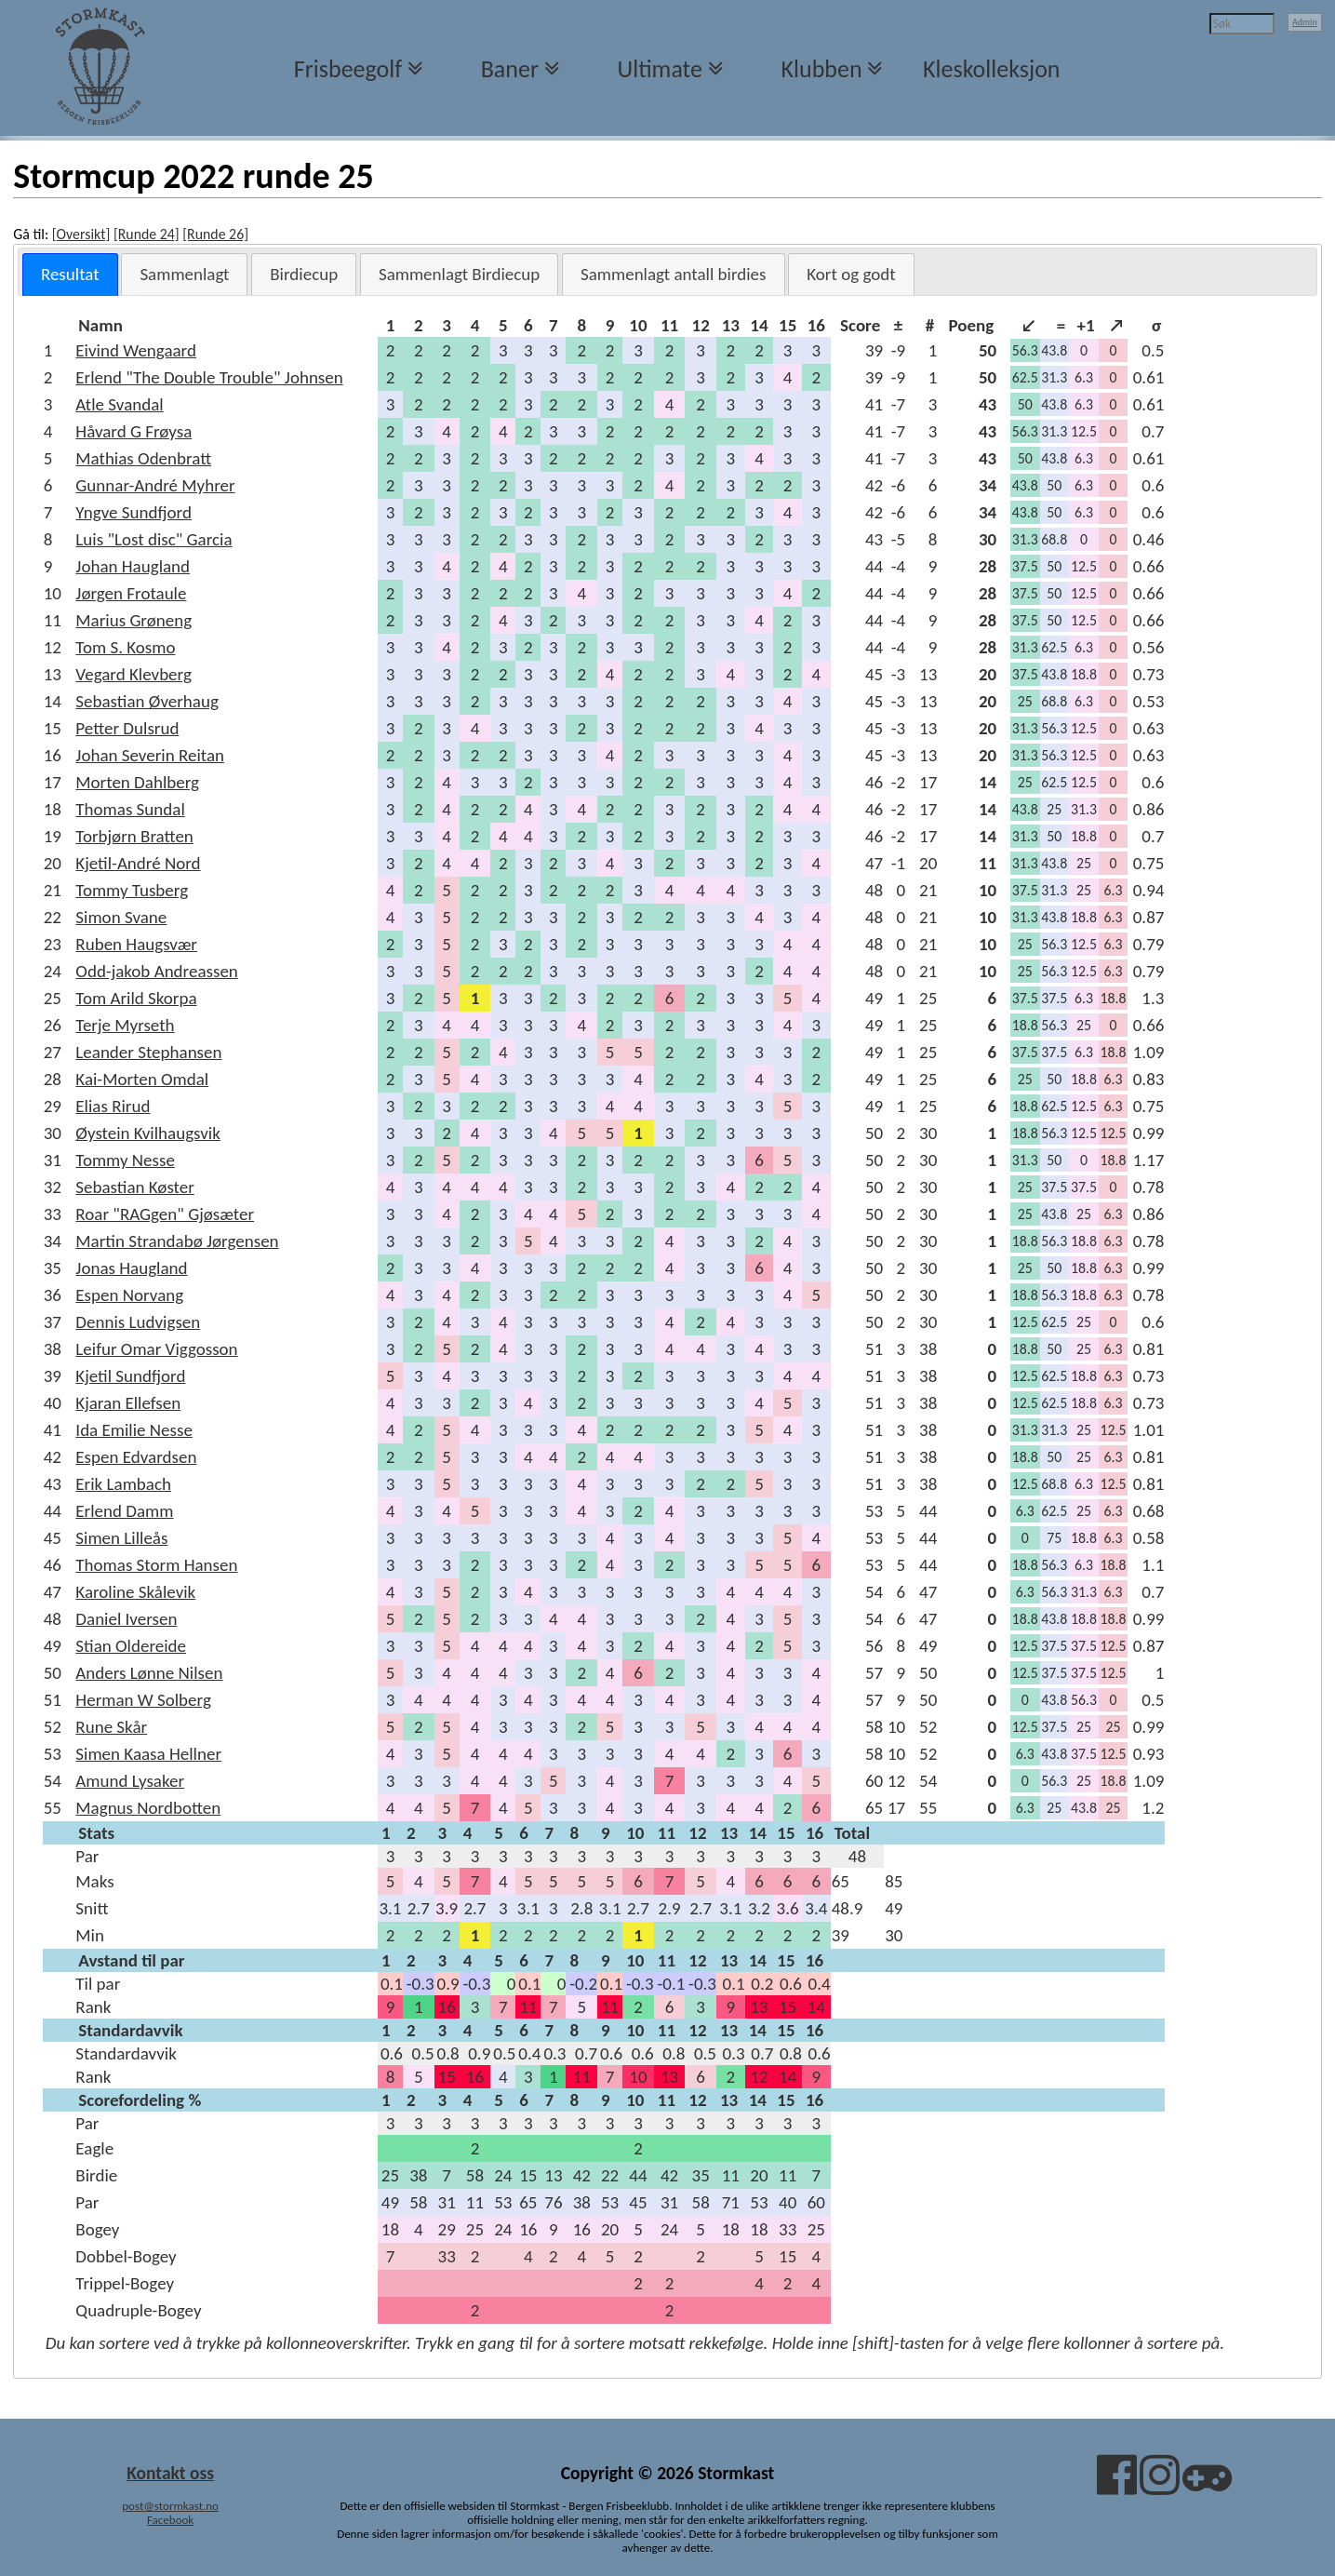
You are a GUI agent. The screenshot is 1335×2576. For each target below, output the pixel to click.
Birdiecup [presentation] (304, 274)
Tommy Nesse (125, 1160)
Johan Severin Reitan (149, 755)
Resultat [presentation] (70, 274)
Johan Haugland (132, 566)
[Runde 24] (146, 234)
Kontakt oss (170, 2473)
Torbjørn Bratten (134, 836)
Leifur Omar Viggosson (156, 1349)
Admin (1304, 22)
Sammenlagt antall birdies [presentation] (674, 274)
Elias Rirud (112, 1106)
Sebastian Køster (134, 1187)
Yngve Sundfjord (133, 512)
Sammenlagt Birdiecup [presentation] (459, 274)
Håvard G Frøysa (133, 431)
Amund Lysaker (129, 1780)
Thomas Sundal (129, 809)
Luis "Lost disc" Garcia (153, 539)
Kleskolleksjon (991, 69)
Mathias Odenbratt (143, 458)
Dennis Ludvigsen (137, 1322)
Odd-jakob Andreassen (156, 971)
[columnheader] (226, 325)
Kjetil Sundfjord (130, 1376)
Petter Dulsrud (127, 728)
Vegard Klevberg (133, 674)
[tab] (70, 274)
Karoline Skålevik (135, 1592)
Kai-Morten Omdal (141, 1079)
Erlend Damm (124, 1511)
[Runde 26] (215, 234)
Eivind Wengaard (135, 350)
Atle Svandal (119, 404)
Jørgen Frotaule (130, 593)
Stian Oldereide (130, 1646)
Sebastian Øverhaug (147, 701)
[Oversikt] (81, 234)
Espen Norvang (129, 1295)
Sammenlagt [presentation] (184, 274)
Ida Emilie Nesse (134, 1430)
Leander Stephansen (148, 1052)
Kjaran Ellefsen (127, 1403)
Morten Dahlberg (137, 782)
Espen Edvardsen (135, 1457)
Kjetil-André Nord (137, 863)
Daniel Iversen (126, 1619)
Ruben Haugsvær (136, 944)
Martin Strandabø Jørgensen (176, 1241)
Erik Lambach (123, 1484)
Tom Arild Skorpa (135, 998)
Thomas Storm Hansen (156, 1565)
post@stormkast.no (170, 2506)
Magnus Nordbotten (147, 1807)
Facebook (170, 2520)
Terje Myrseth (124, 1025)
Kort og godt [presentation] (851, 274)
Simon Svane (121, 917)
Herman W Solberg (143, 1700)
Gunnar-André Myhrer (154, 485)
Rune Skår (111, 1726)
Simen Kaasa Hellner (148, 1753)
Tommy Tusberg (131, 890)
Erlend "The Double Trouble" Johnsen (208, 377)
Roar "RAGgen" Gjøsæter (164, 1214)
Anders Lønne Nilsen (148, 1673)
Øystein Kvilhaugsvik (147, 1133)
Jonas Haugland (131, 1268)
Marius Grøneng (133, 620)
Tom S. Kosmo (125, 647)
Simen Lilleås (121, 1538)
